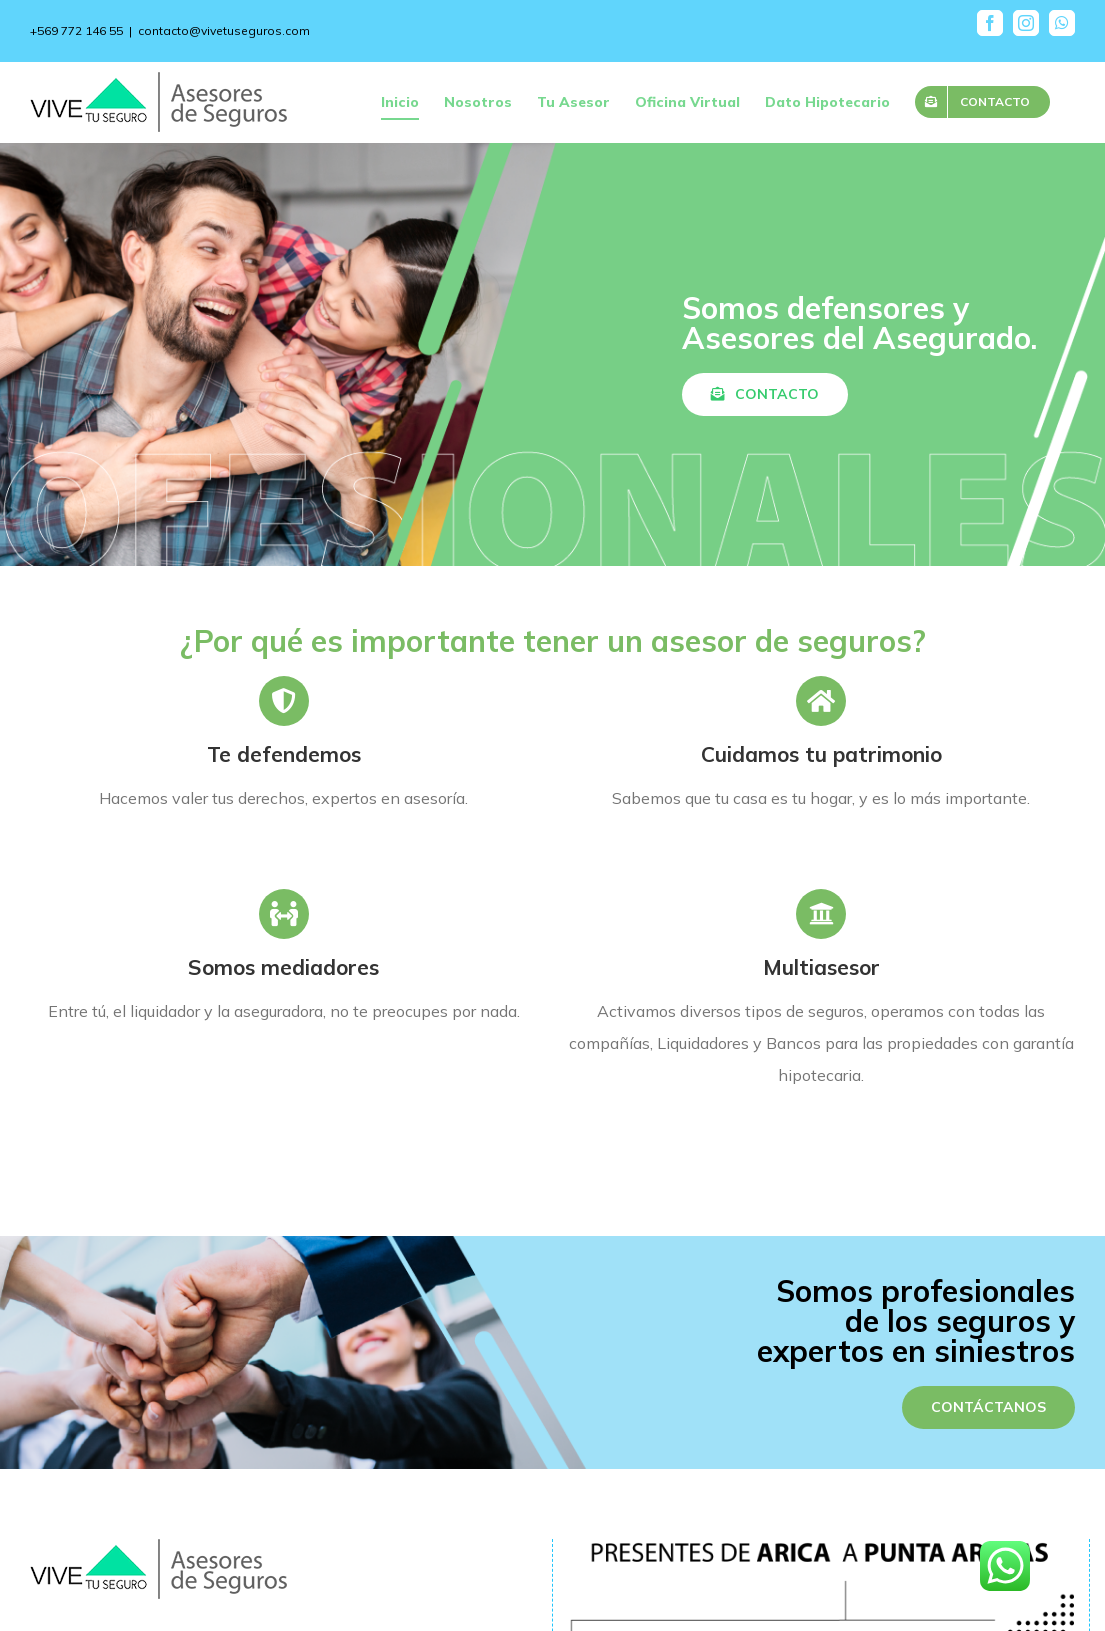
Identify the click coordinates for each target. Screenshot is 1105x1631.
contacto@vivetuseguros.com (224, 30)
